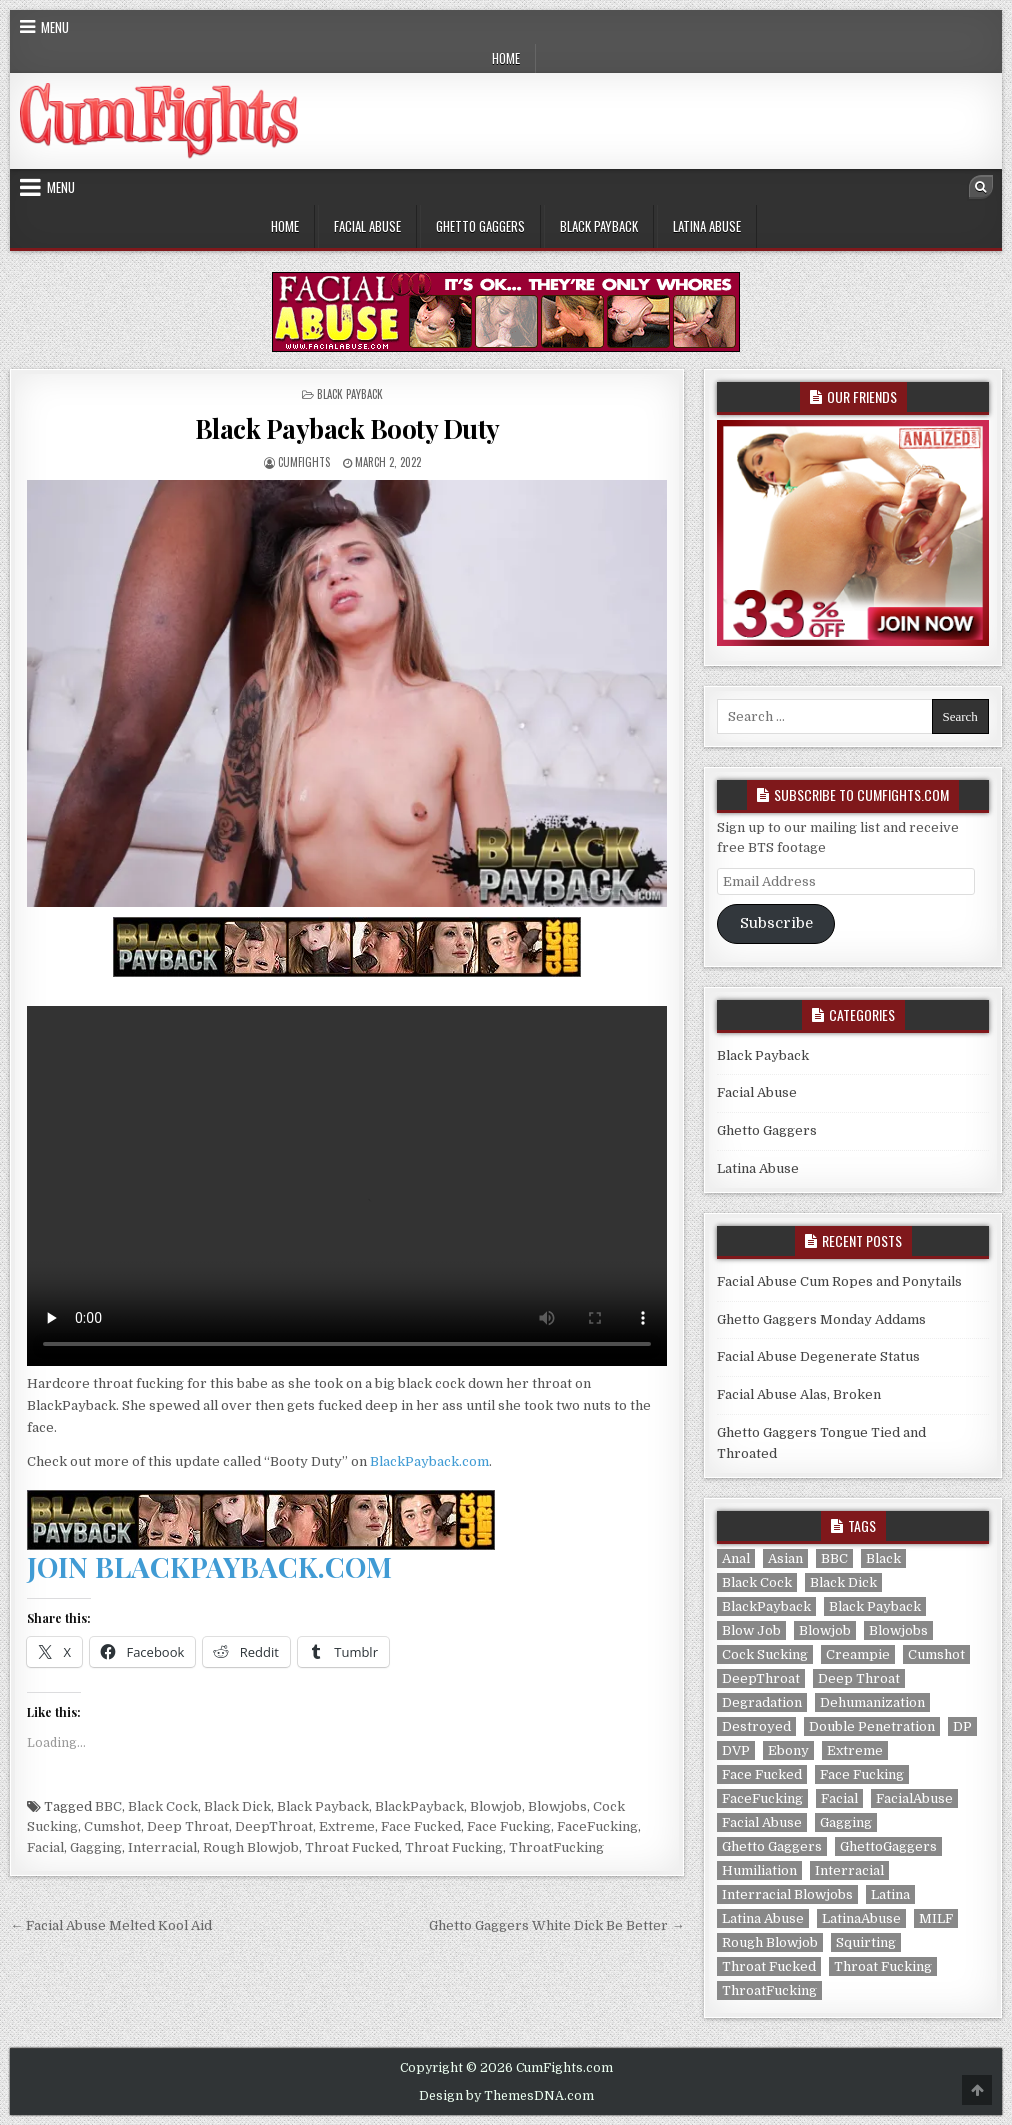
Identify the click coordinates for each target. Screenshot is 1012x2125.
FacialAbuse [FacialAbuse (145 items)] (914, 1798)
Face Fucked (421, 1826)
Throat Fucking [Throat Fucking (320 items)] (883, 1966)
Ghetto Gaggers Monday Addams (821, 1319)
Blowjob (496, 1806)
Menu (55, 27)
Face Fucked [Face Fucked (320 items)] (762, 1774)
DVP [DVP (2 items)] (736, 1750)
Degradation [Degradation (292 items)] (762, 1702)
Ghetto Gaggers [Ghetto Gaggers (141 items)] (772, 1846)
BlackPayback (419, 1806)
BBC (108, 1806)
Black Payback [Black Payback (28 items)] (875, 1606)
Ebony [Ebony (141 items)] (788, 1750)
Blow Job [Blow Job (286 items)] (751, 1630)
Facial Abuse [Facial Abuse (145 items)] (762, 1822)
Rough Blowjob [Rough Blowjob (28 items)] (770, 1942)
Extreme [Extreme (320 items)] (855, 1750)
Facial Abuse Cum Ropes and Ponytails (839, 1281)
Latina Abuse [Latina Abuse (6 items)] (763, 1918)
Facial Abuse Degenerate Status (818, 1356)
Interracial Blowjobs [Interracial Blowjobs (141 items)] (787, 1894)
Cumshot (112, 1826)
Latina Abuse (707, 226)
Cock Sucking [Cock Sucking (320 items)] (765, 1654)
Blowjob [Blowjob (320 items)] (825, 1630)
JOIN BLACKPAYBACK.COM (209, 1566)
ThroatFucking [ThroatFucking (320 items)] (769, 1990)
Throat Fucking (454, 1847)
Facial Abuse (367, 226)
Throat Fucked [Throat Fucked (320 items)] (769, 1966)
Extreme (347, 1826)
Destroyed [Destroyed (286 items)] (756, 1726)
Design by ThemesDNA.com (506, 2096)
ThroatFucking (556, 1847)
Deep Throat (188, 1826)
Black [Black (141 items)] (883, 1558)
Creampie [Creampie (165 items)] (858, 1654)
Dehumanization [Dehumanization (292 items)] (872, 1702)
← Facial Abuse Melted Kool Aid (111, 1925)
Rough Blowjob (251, 1847)
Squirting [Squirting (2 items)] (866, 1942)
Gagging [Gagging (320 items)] (846, 1822)
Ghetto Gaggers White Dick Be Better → (556, 1925)
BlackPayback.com (429, 1461)
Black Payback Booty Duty (347, 428)
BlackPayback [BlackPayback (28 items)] (766, 1606)
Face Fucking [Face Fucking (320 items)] (862, 1774)
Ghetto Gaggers (480, 226)
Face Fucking (509, 1826)
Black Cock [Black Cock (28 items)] (757, 1582)
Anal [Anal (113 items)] (736, 1558)
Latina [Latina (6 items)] (890, 1894)
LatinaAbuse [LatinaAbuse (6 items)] (861, 1918)
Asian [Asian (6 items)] (785, 1558)
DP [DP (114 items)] (962, 1726)
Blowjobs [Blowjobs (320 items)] (898, 1630)
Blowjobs (557, 1806)
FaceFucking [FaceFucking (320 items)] (762, 1798)
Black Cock (163, 1806)
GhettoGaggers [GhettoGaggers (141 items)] (888, 1846)
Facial (45, 1847)
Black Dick (237, 1806)
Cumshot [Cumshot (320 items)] (936, 1654)
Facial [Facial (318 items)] (839, 1798)
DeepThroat (274, 1826)
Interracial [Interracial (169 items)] (849, 1870)
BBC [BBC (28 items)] (834, 1558)
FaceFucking (597, 1826)
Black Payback (599, 226)
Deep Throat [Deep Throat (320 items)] (859, 1678)
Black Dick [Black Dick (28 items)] (843, 1582)
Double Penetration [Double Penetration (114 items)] (872, 1726)
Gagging (96, 1847)
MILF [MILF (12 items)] (936, 1918)
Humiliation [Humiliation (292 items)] (759, 1870)
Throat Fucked (352, 1847)
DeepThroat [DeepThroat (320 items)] (761, 1678)
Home (506, 58)
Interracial (162, 1847)
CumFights (304, 462)
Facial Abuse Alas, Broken (799, 1394)
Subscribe (776, 923)
